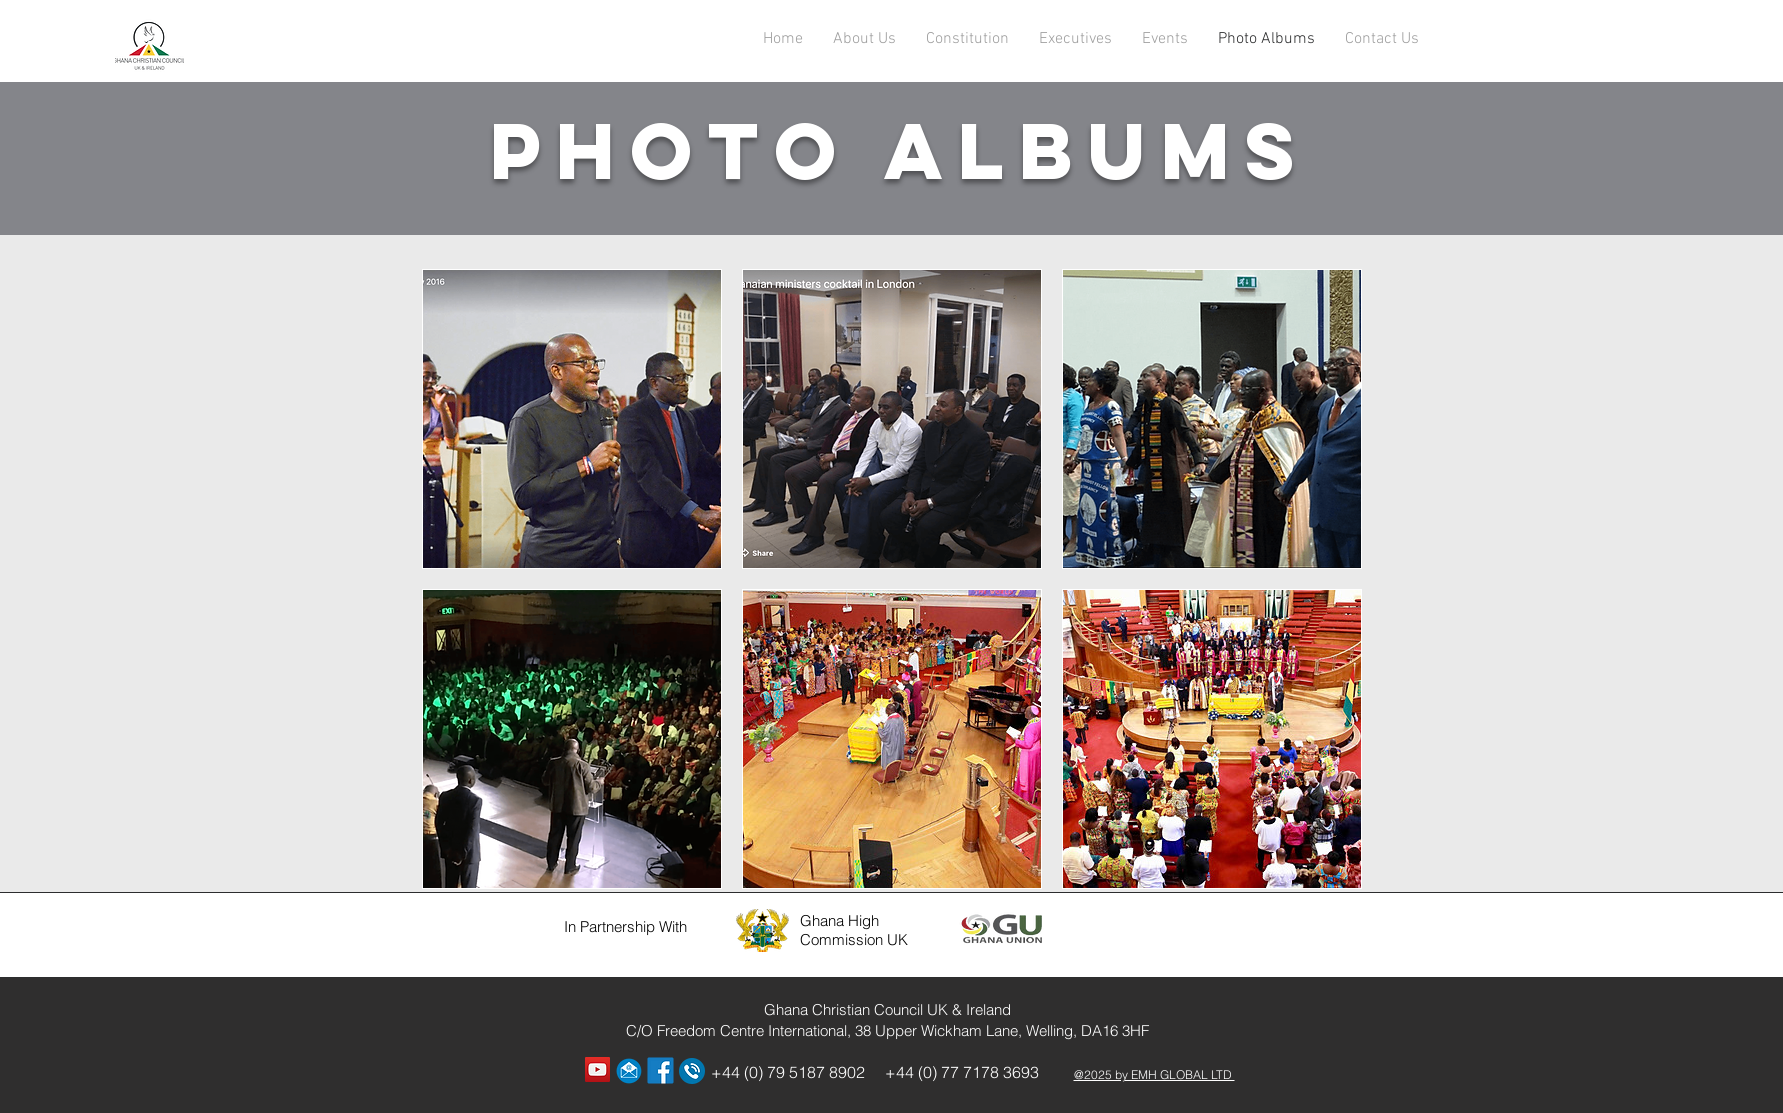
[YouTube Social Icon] (597, 1069)
